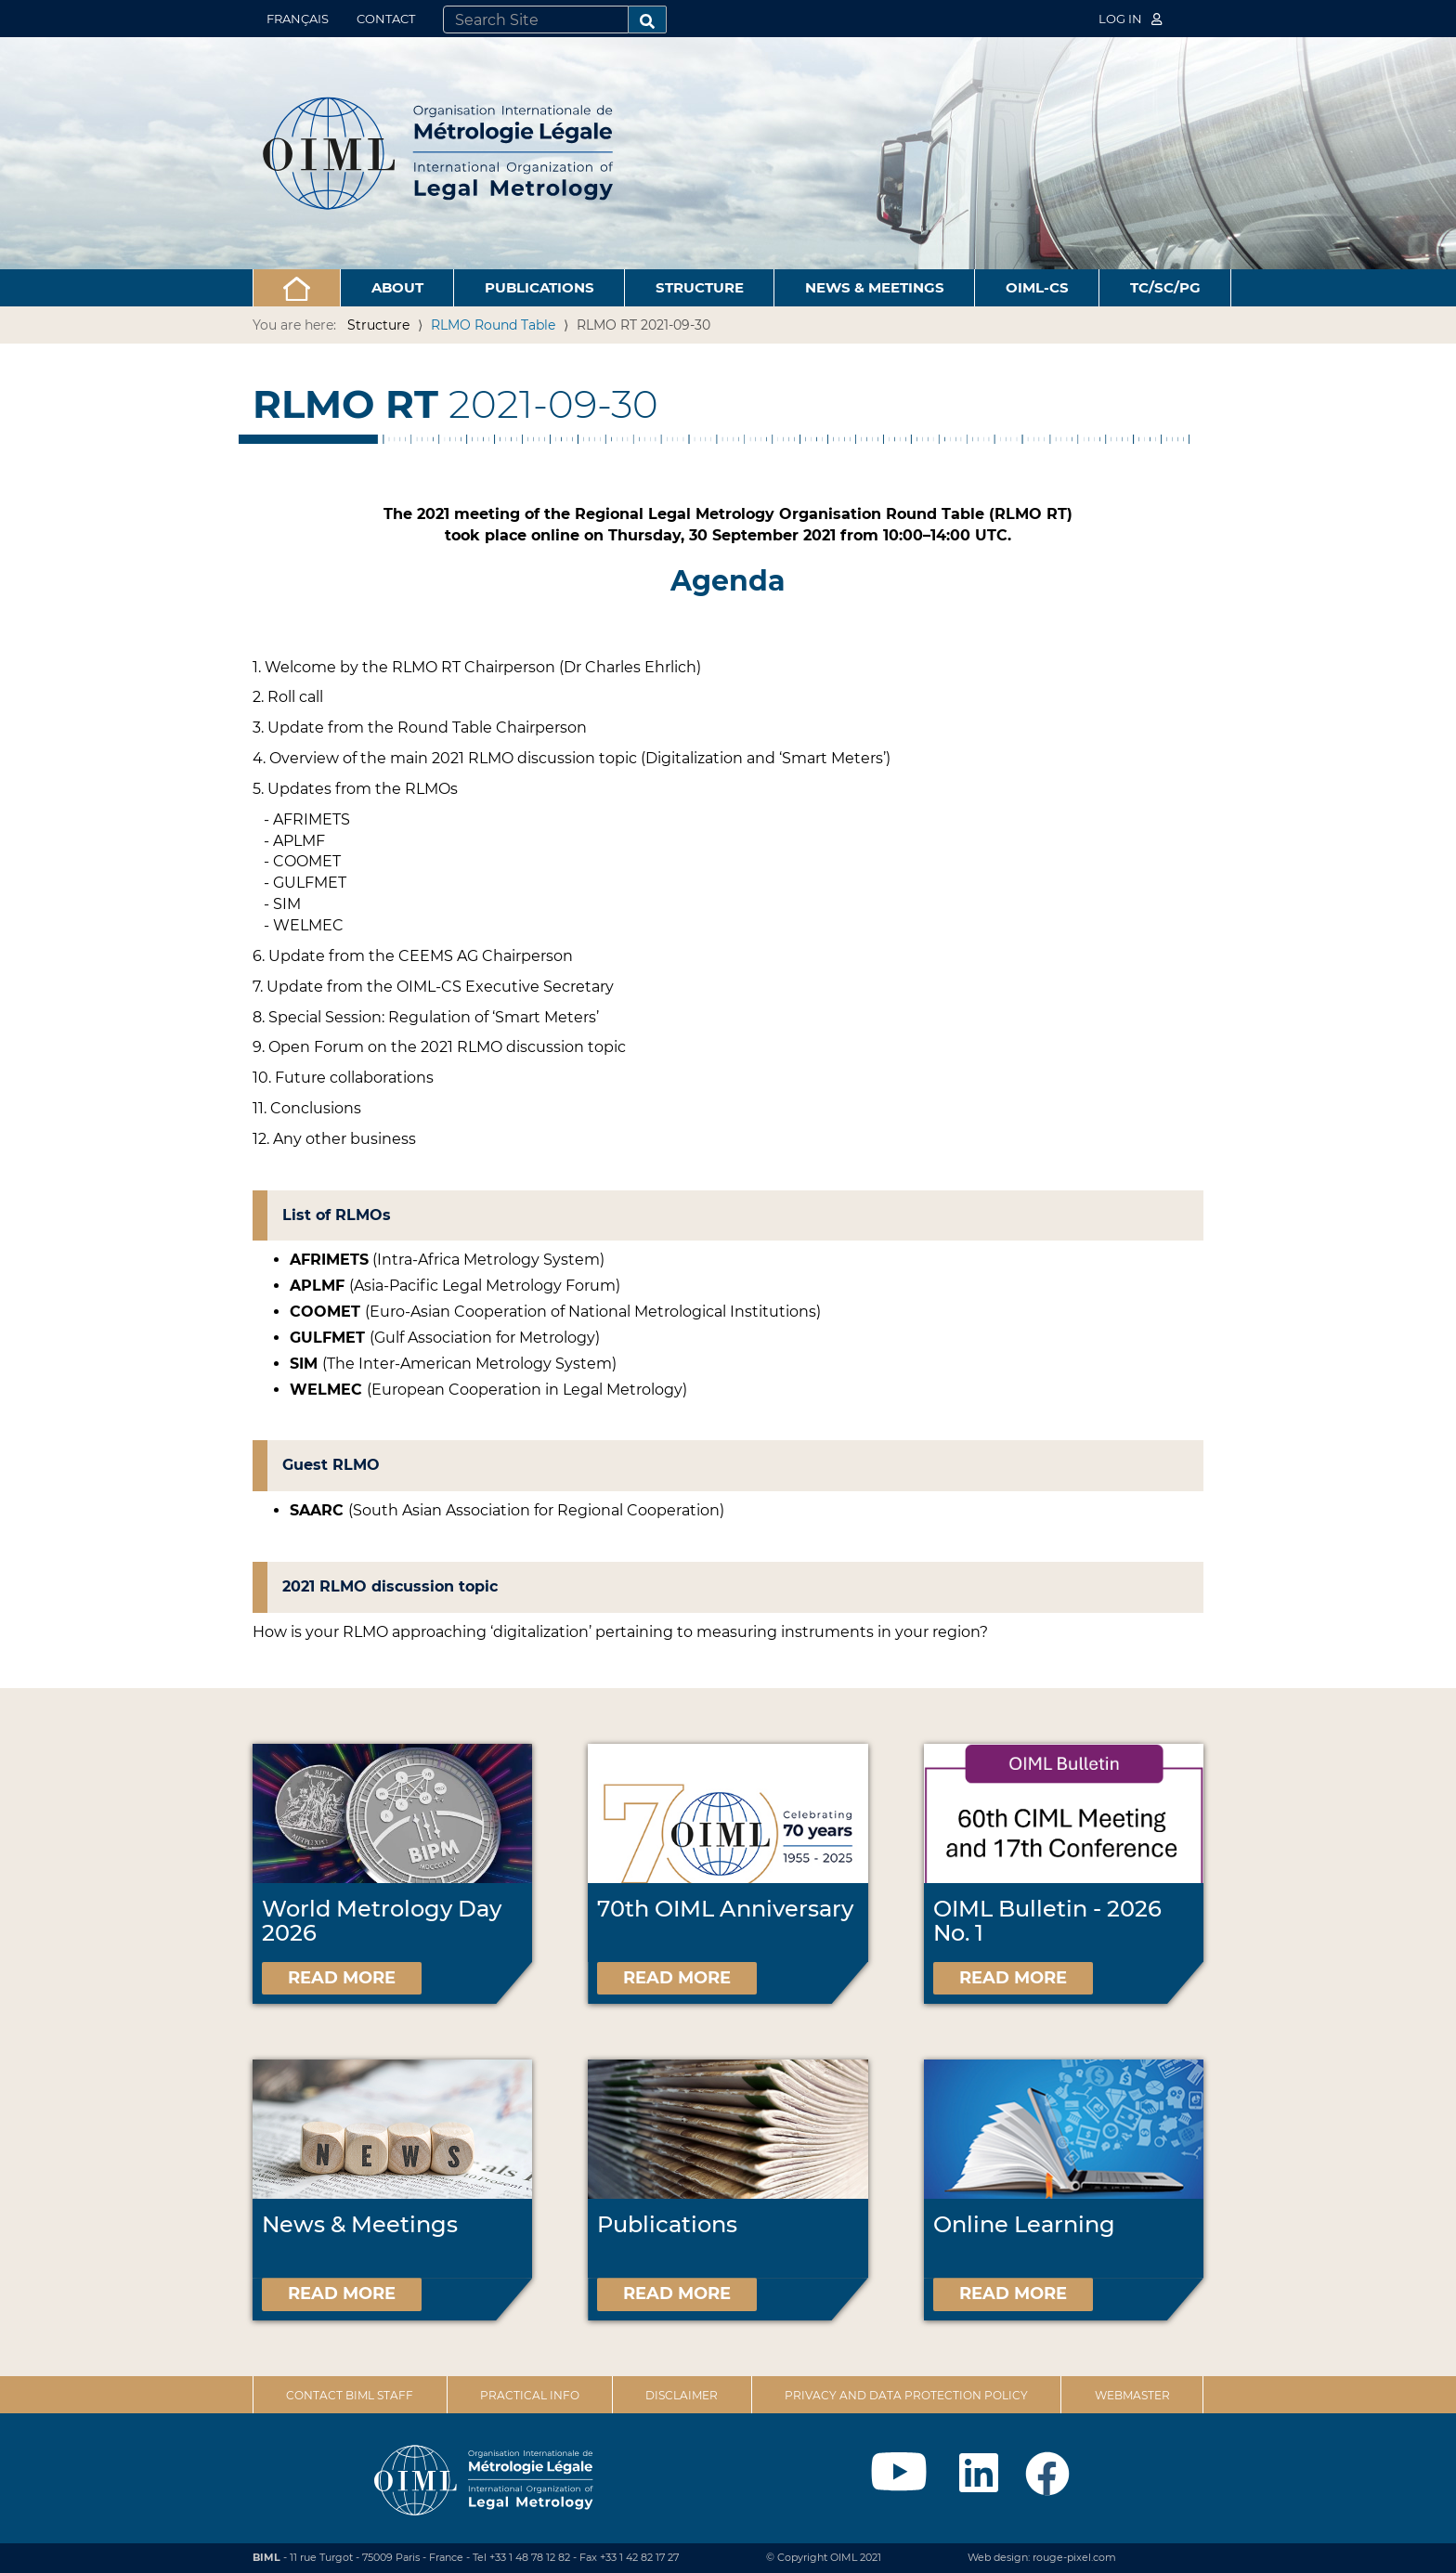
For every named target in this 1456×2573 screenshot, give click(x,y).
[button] (297, 287)
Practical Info (529, 2395)
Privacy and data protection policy (906, 2395)
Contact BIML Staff (349, 2395)
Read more (342, 1978)
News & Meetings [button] (874, 287)
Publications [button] (539, 287)
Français (297, 18)
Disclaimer (681, 2395)
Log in (1130, 18)
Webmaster (1132, 2395)
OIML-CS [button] (1037, 287)
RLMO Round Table (493, 325)
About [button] (397, 287)
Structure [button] (700, 287)
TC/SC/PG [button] (1165, 287)
